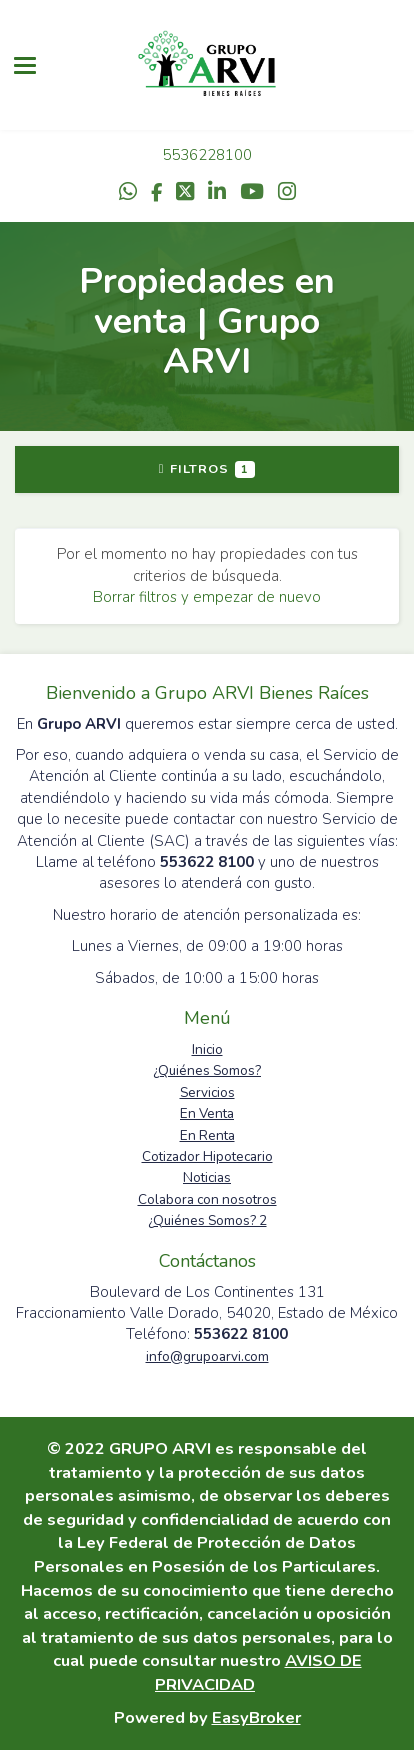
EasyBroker (256, 1717)
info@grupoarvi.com (207, 1356)
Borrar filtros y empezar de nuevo (207, 597)
